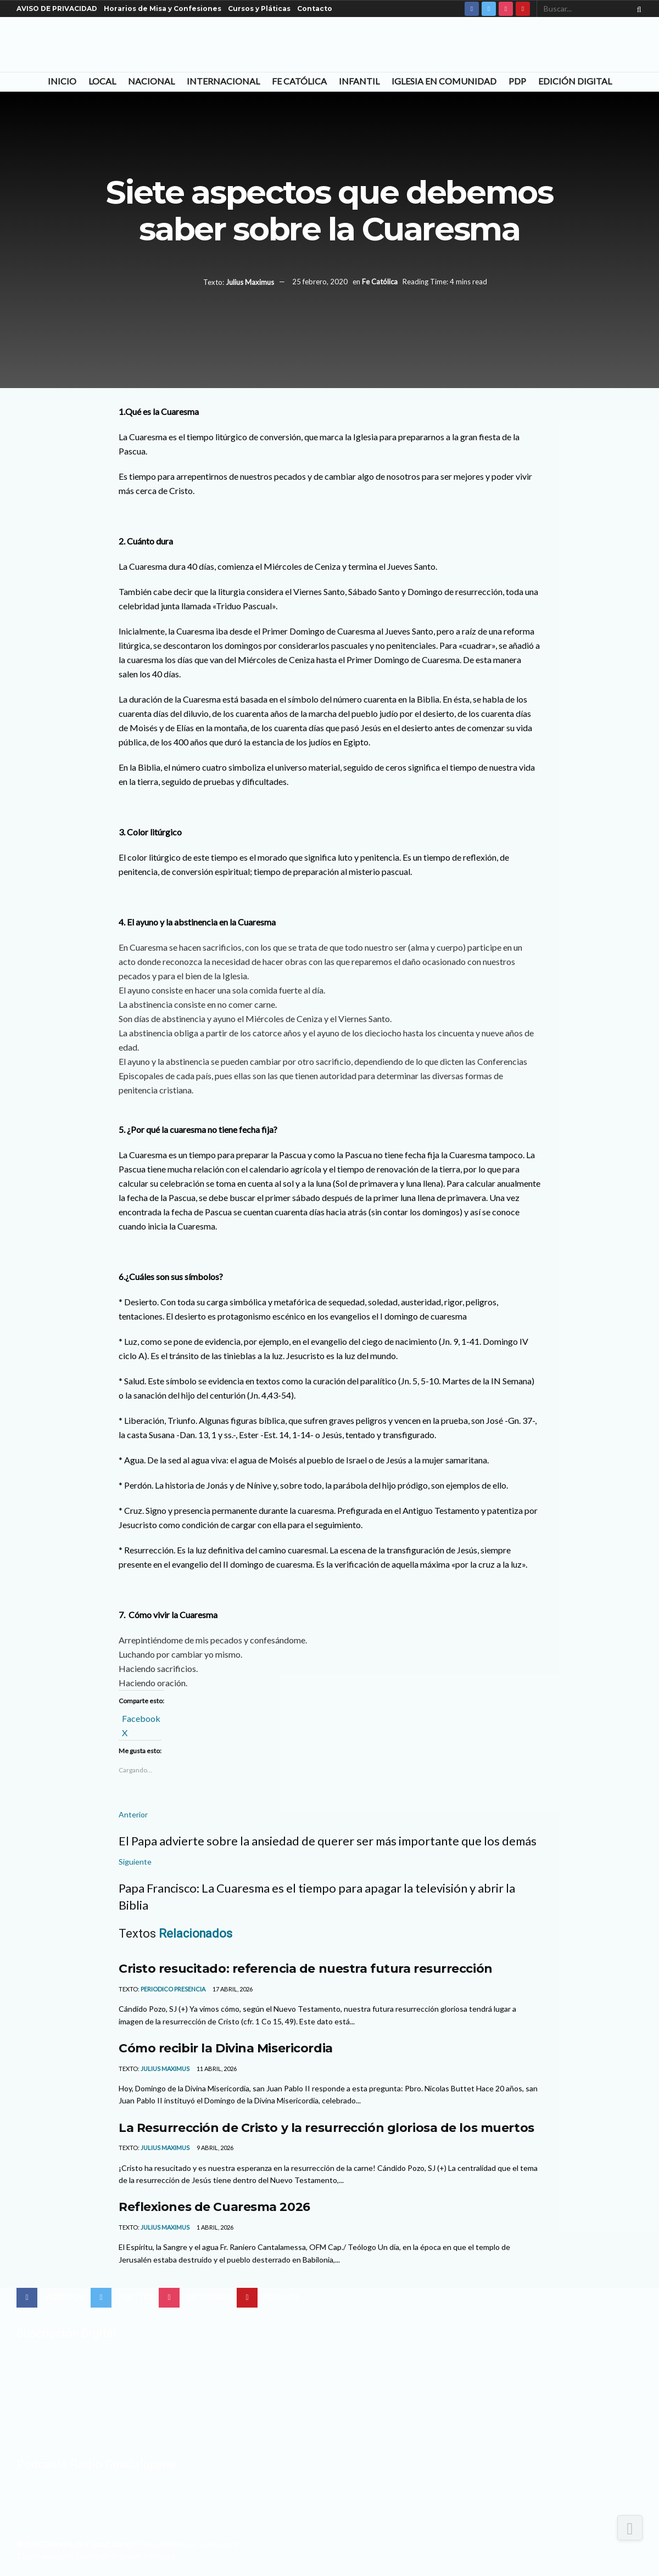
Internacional (223, 81)
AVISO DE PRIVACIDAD (56, 8)
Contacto (314, 8)
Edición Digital (575, 81)
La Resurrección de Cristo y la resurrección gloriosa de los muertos (326, 2127)
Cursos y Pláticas (259, 8)
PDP (517, 81)
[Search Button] (637, 9)
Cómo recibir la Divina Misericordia (226, 2048)
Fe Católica (299, 81)
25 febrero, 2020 (320, 282)
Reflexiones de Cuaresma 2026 (214, 2206)
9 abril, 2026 (214, 2147)
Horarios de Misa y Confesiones (162, 8)
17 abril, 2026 (232, 1989)
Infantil (359, 81)
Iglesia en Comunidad (444, 81)
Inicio (62, 81)
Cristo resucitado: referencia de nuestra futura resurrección (306, 1968)
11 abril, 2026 (216, 2068)
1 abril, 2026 (214, 2227)
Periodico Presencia (173, 1989)
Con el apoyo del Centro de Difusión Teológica (95, 2556)
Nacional (151, 81)
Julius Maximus (250, 282)
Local (102, 81)
